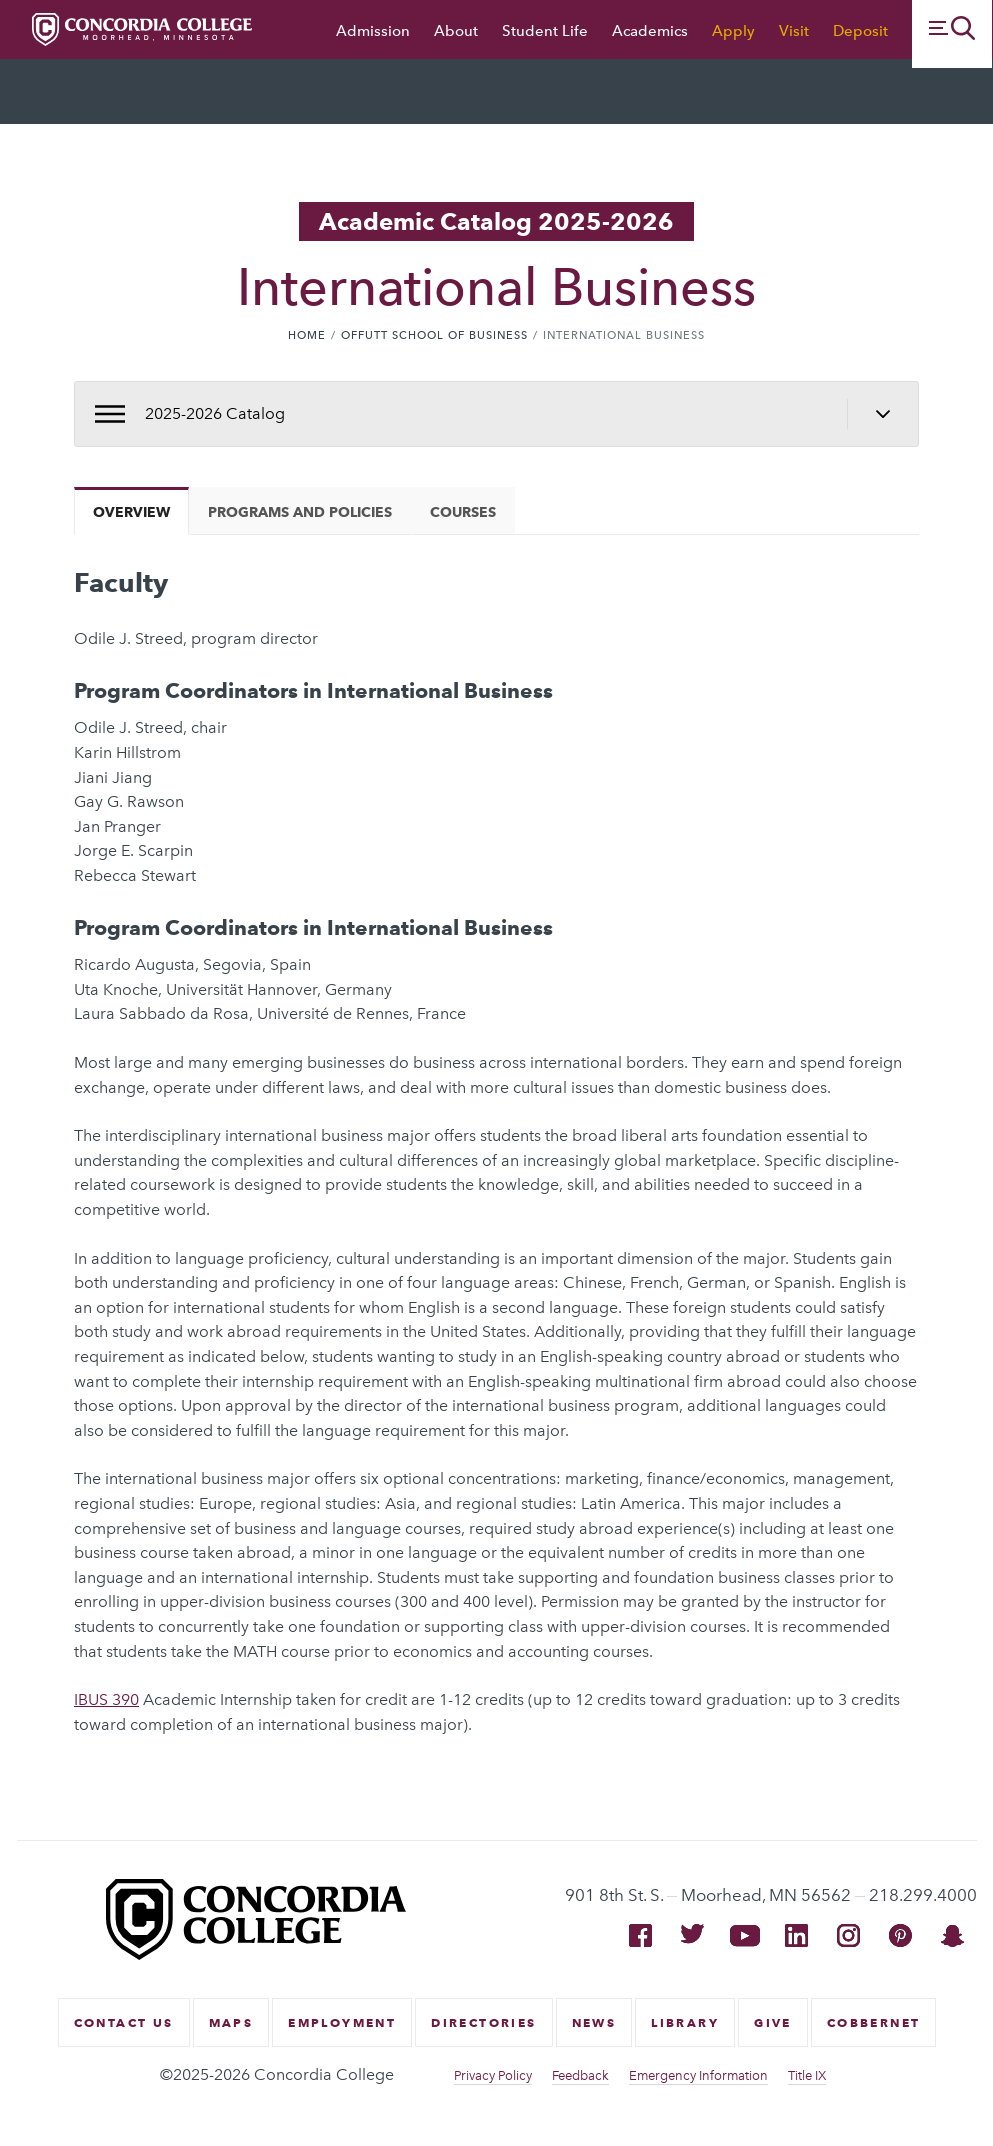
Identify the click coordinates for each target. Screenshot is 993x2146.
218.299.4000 (923, 1895)
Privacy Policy (493, 2075)
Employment (342, 2022)
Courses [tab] (463, 512)
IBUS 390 (106, 1699)
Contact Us (124, 2022)
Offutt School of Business (434, 335)
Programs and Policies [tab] (300, 512)
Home (307, 335)
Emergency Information (698, 2075)
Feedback (580, 2075)
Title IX (807, 2075)
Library (685, 2022)
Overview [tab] (131, 512)
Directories (483, 2022)
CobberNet (874, 2022)
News (594, 2022)
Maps (231, 2022)
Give (773, 2022)
